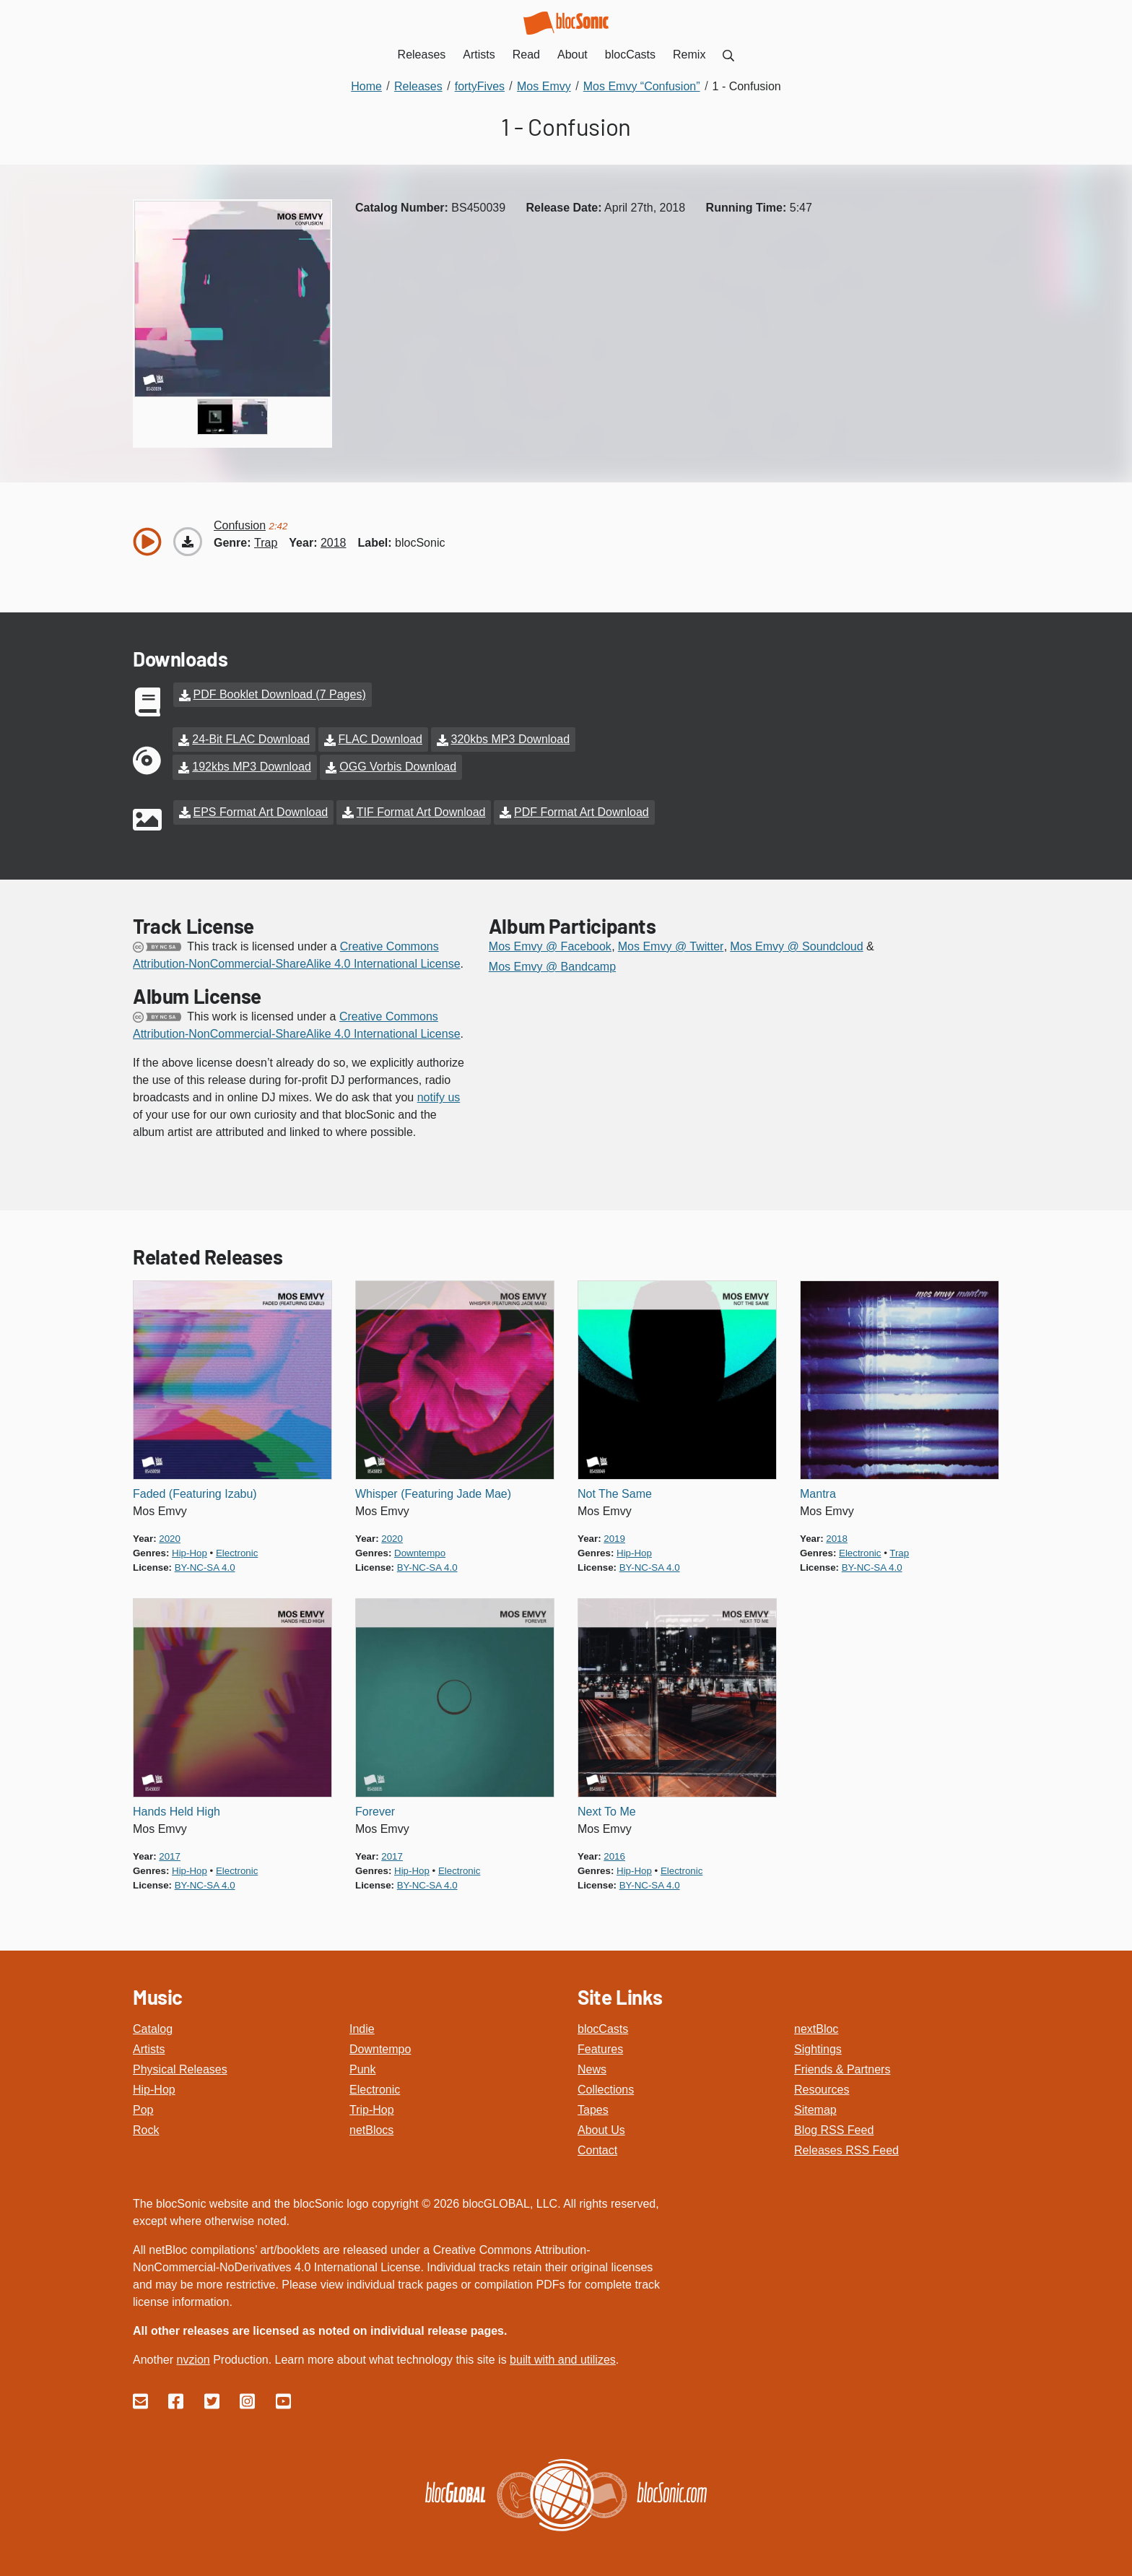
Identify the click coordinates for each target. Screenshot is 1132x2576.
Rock (146, 2124)
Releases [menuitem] (422, 54)
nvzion (192, 2354)
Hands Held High (176, 1805)
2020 (169, 1532)
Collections (606, 2084)
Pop (143, 2104)
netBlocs (371, 2124)
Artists (149, 2043)
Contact (597, 2144)
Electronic (374, 2084)
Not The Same (615, 1487)
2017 (169, 1849)
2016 (614, 1849)
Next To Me (607, 1805)
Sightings (818, 2043)
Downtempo (380, 2043)
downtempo (419, 1546)
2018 (334, 543)
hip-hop (189, 1546)
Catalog (153, 2023)
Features (600, 2043)
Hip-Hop (154, 2084)
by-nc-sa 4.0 (205, 1561)
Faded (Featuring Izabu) (195, 1487)
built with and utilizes (563, 2354)
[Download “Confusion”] (187, 541)
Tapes (593, 2104)
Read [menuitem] (526, 54)
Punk (362, 2063)
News (592, 2063)
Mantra (818, 1487)
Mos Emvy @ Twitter (671, 940)
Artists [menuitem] (479, 54)
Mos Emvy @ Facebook (550, 940)
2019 (614, 1532)
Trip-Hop (371, 2104)
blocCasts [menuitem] (630, 54)
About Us (601, 2124)
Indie (362, 2023)
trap (265, 543)
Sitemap (815, 2104)
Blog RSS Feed (834, 2124)
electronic (237, 1546)
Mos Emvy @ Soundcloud (796, 940)
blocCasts (603, 2023)
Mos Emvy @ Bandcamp (552, 960)
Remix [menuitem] (689, 54)
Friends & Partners (842, 2063)
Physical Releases (180, 2063)
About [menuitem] (572, 54)
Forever (375, 1805)
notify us (439, 1091)
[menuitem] (728, 54)
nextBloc (816, 2023)
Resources (821, 2084)
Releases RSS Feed (846, 2144)
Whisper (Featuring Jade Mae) (433, 1487)
